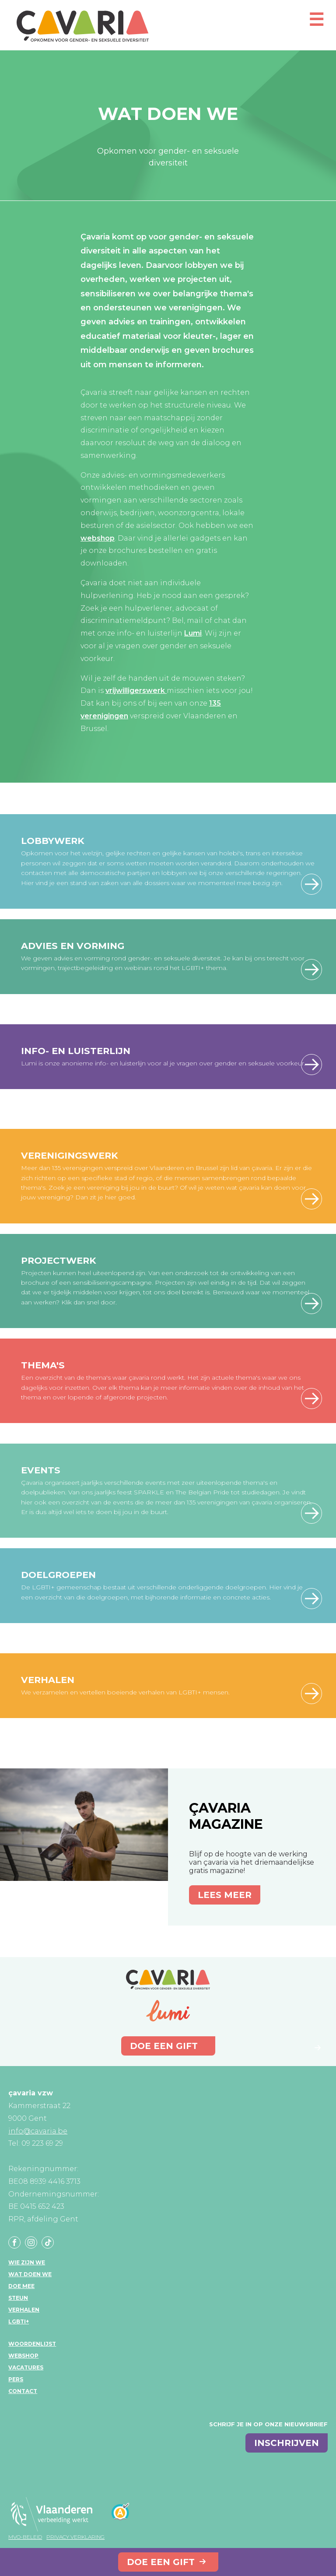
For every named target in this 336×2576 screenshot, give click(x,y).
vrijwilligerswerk (136, 690)
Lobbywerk (52, 840)
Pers (15, 2379)
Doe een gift (161, 2562)
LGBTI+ (18, 2321)
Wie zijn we (26, 2262)
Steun (18, 2298)
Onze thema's (311, 1398)
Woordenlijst (32, 2344)
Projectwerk (58, 1260)
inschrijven (286, 2443)
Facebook (14, 2242)
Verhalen (47, 1679)
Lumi (193, 633)
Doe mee (21, 2286)
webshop (97, 538)
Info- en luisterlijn (75, 1050)
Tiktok (48, 2242)
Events (40, 1470)
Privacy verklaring (75, 2537)
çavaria (83, 26)
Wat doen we (30, 2274)
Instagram (31, 2242)
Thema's (43, 1365)
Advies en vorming (72, 945)
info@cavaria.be (37, 2131)
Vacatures (25, 2367)
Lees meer (311, 884)
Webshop (23, 2355)
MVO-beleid (25, 2537)
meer (311, 969)
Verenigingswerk (69, 1155)
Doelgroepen (58, 1574)
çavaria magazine (226, 1816)
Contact (22, 2391)
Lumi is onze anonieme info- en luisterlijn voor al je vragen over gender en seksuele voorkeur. (163, 1063)
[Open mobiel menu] (316, 23)
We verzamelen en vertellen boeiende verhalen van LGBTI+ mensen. (125, 1692)
